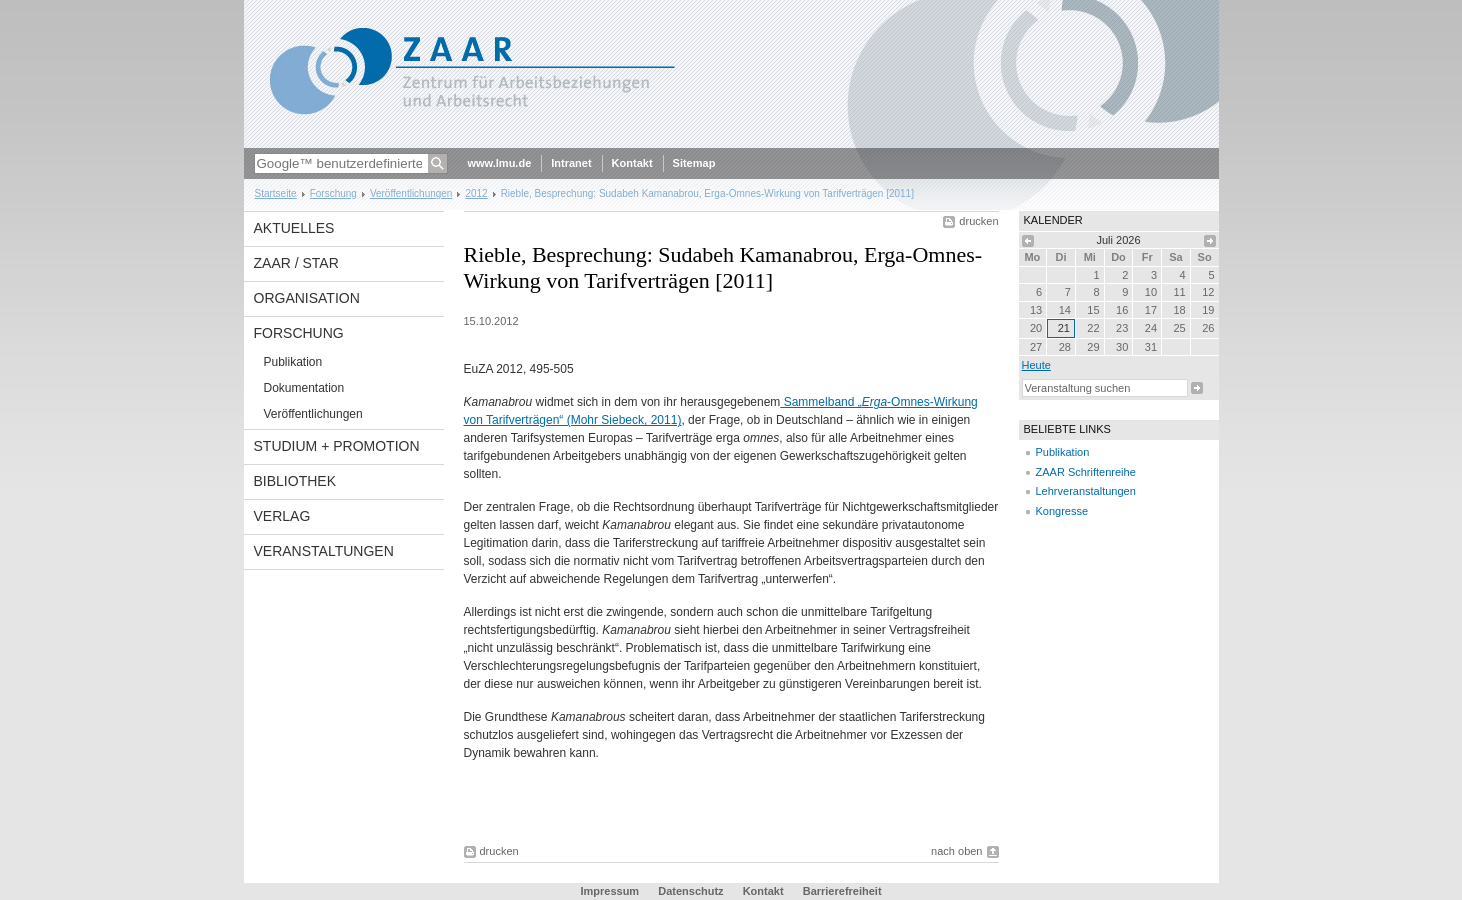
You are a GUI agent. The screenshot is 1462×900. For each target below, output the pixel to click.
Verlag (282, 516)
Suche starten (1197, 388)
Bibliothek (295, 481)
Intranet (571, 163)
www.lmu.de (500, 163)
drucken (978, 221)
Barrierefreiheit (842, 891)
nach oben (956, 851)
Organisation (307, 298)
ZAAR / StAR (296, 263)
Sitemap (694, 163)
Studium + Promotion (337, 446)
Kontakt (632, 163)
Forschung (333, 193)
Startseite (276, 193)
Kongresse (1062, 511)
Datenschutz (690, 891)
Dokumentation (304, 388)
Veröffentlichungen (411, 193)
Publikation (293, 362)
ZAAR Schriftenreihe (1086, 472)
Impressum (609, 891)
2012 (476, 193)
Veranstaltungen (324, 551)
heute (1036, 365)
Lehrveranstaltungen (1086, 491)
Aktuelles (294, 228)
